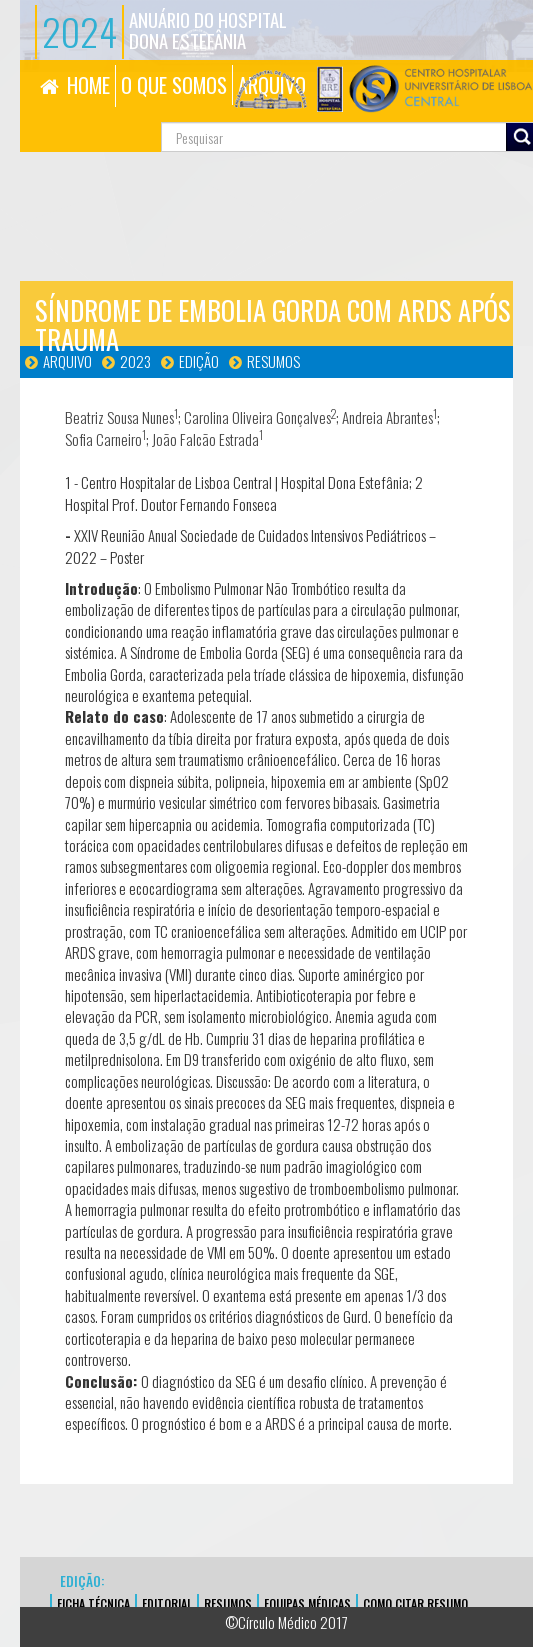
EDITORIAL (167, 1603)
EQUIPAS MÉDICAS (307, 1603)
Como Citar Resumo (415, 1603)
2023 (135, 361)
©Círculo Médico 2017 (286, 1622)
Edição (199, 361)
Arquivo (67, 361)
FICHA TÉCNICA (93, 1603)
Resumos (273, 361)
